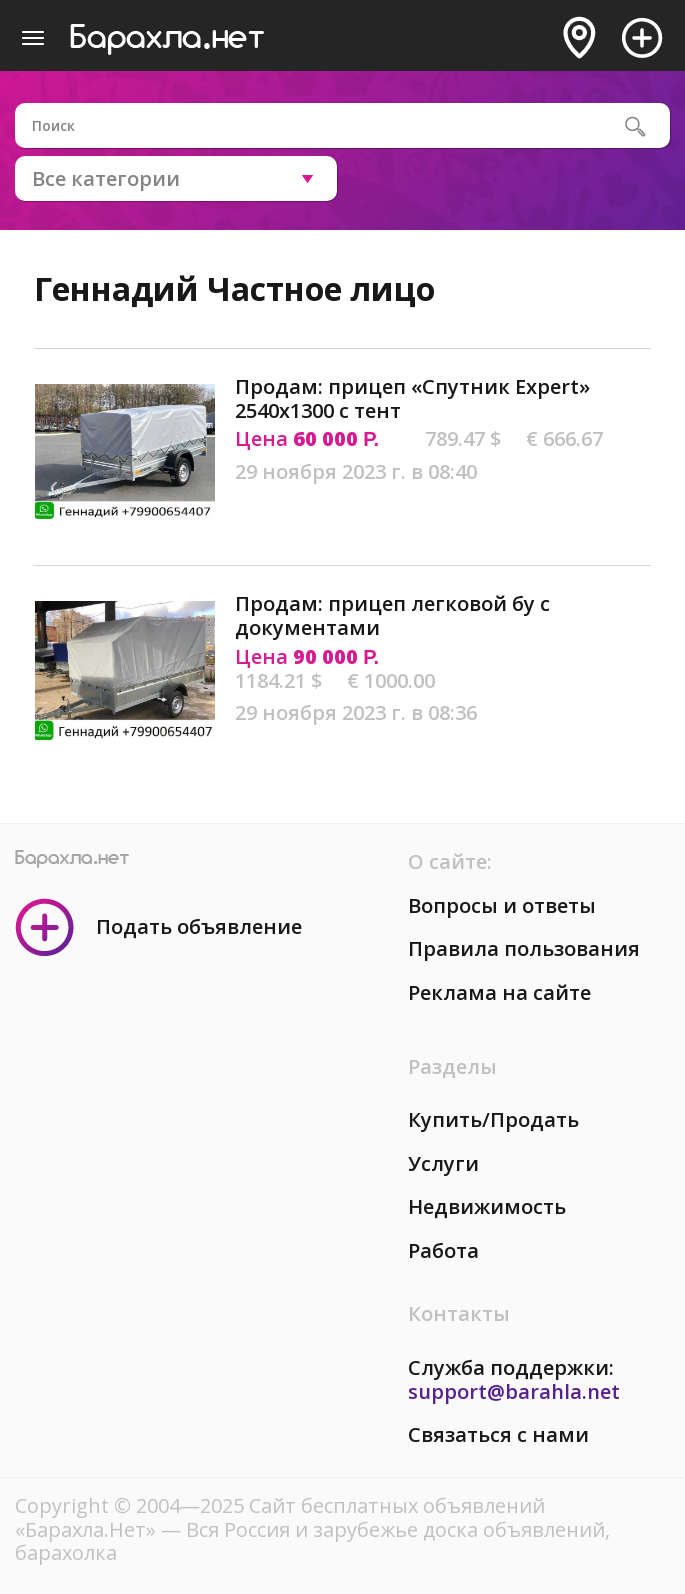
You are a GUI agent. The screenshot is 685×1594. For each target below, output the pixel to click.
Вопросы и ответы (502, 905)
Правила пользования (524, 948)
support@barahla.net (514, 1391)
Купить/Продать (493, 1119)
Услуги (443, 1163)
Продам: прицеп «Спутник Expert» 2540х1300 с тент (412, 398)
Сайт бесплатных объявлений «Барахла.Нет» (280, 1517)
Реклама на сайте (499, 992)
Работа (443, 1250)
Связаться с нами (498, 1434)
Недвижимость (487, 1206)
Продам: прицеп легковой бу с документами (392, 615)
